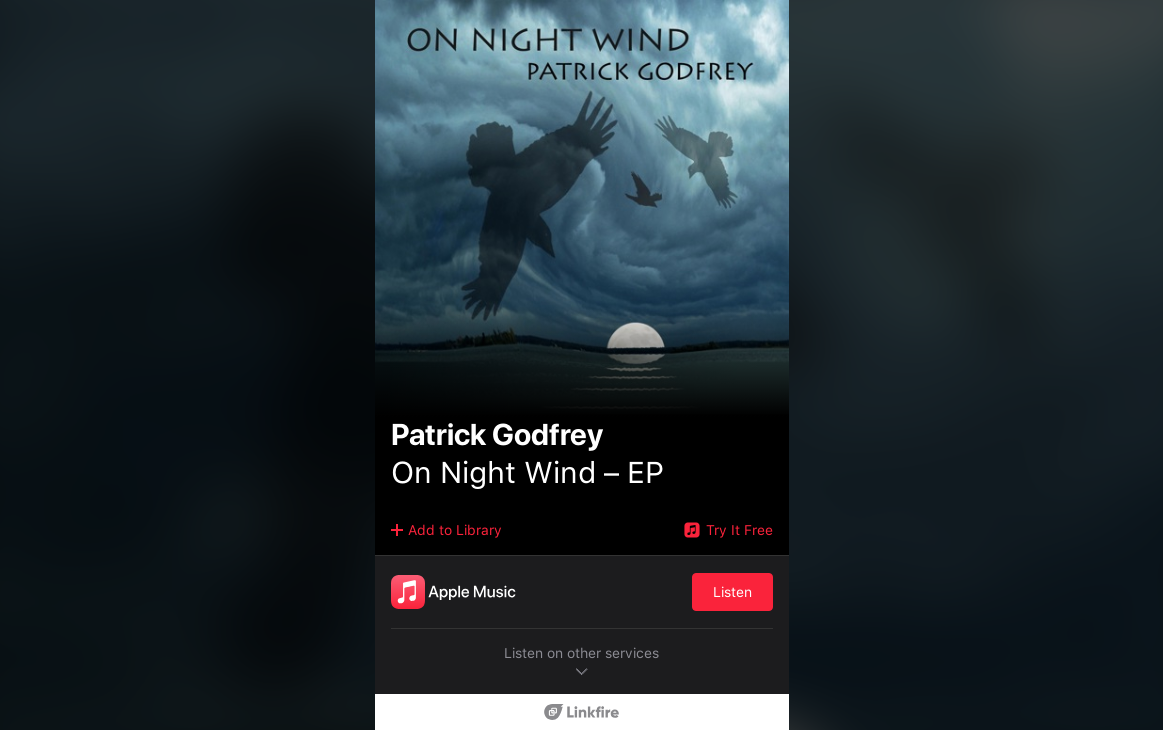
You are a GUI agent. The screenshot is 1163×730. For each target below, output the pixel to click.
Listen (732, 592)
